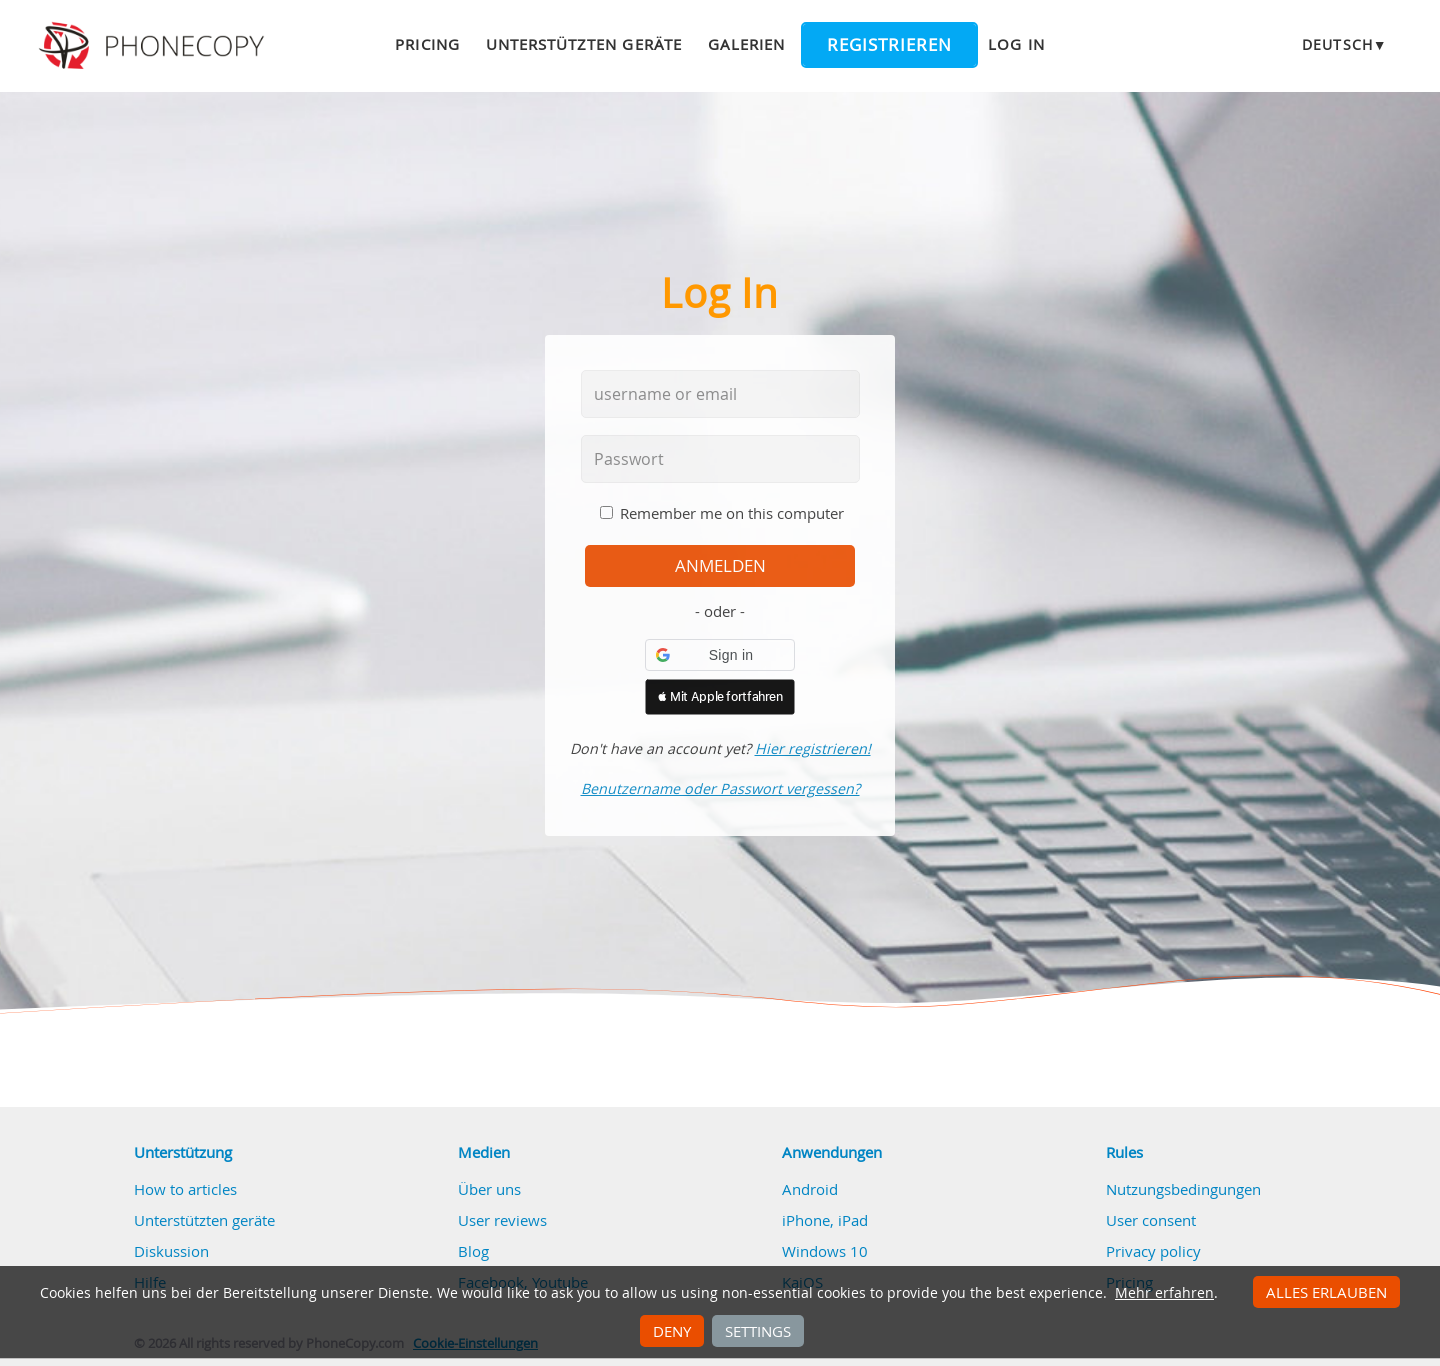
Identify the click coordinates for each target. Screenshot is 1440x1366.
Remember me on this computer (732, 513)
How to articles (185, 1189)
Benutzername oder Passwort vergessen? (720, 788)
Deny (672, 1331)
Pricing (427, 44)
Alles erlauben (1326, 1292)
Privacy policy (1153, 1251)
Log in (1016, 44)
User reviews (502, 1220)
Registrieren (889, 45)
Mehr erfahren (1164, 1293)
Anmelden (720, 566)
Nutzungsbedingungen (1183, 1189)
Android (810, 1189)
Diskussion (171, 1251)
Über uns (489, 1189)
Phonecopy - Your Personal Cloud (154, 46)
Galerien (746, 44)
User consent (1151, 1220)
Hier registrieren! (813, 748)
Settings (758, 1331)
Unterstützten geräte (584, 44)
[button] (720, 655)
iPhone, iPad (825, 1220)
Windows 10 (825, 1251)
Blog (473, 1251)
